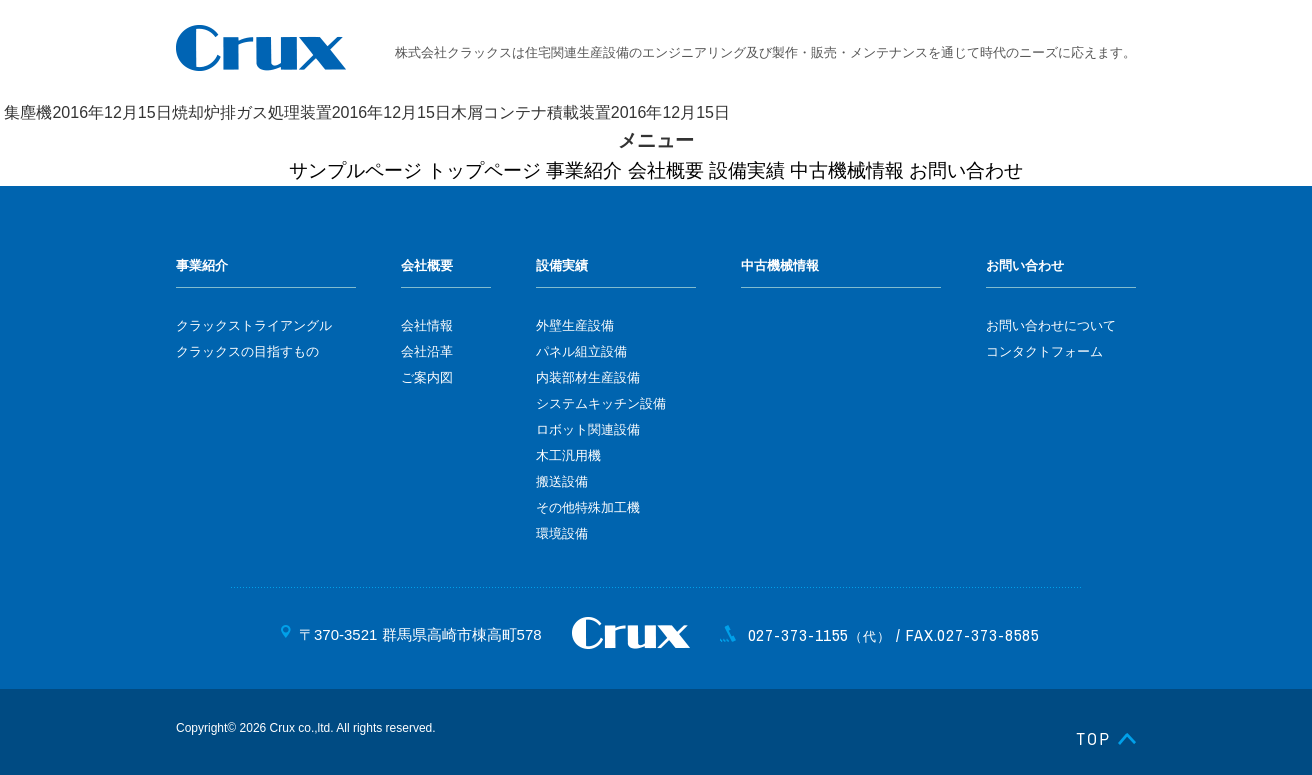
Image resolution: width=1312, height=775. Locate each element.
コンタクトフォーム (1044, 351)
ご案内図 (427, 377)
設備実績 (747, 170)
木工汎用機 (568, 455)
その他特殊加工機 (588, 507)
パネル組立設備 (581, 351)
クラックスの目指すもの (247, 351)
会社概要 (666, 170)
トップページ (484, 170)
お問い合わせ (966, 170)
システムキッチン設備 (601, 403)
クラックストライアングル (254, 325)
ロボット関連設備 (588, 429)
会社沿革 (427, 351)
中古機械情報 (847, 170)
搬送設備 (562, 481)
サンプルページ (355, 170)
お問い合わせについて (1051, 325)
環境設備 (562, 533)
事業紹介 (584, 170)
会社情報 (427, 325)
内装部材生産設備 (588, 377)
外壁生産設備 (575, 325)
